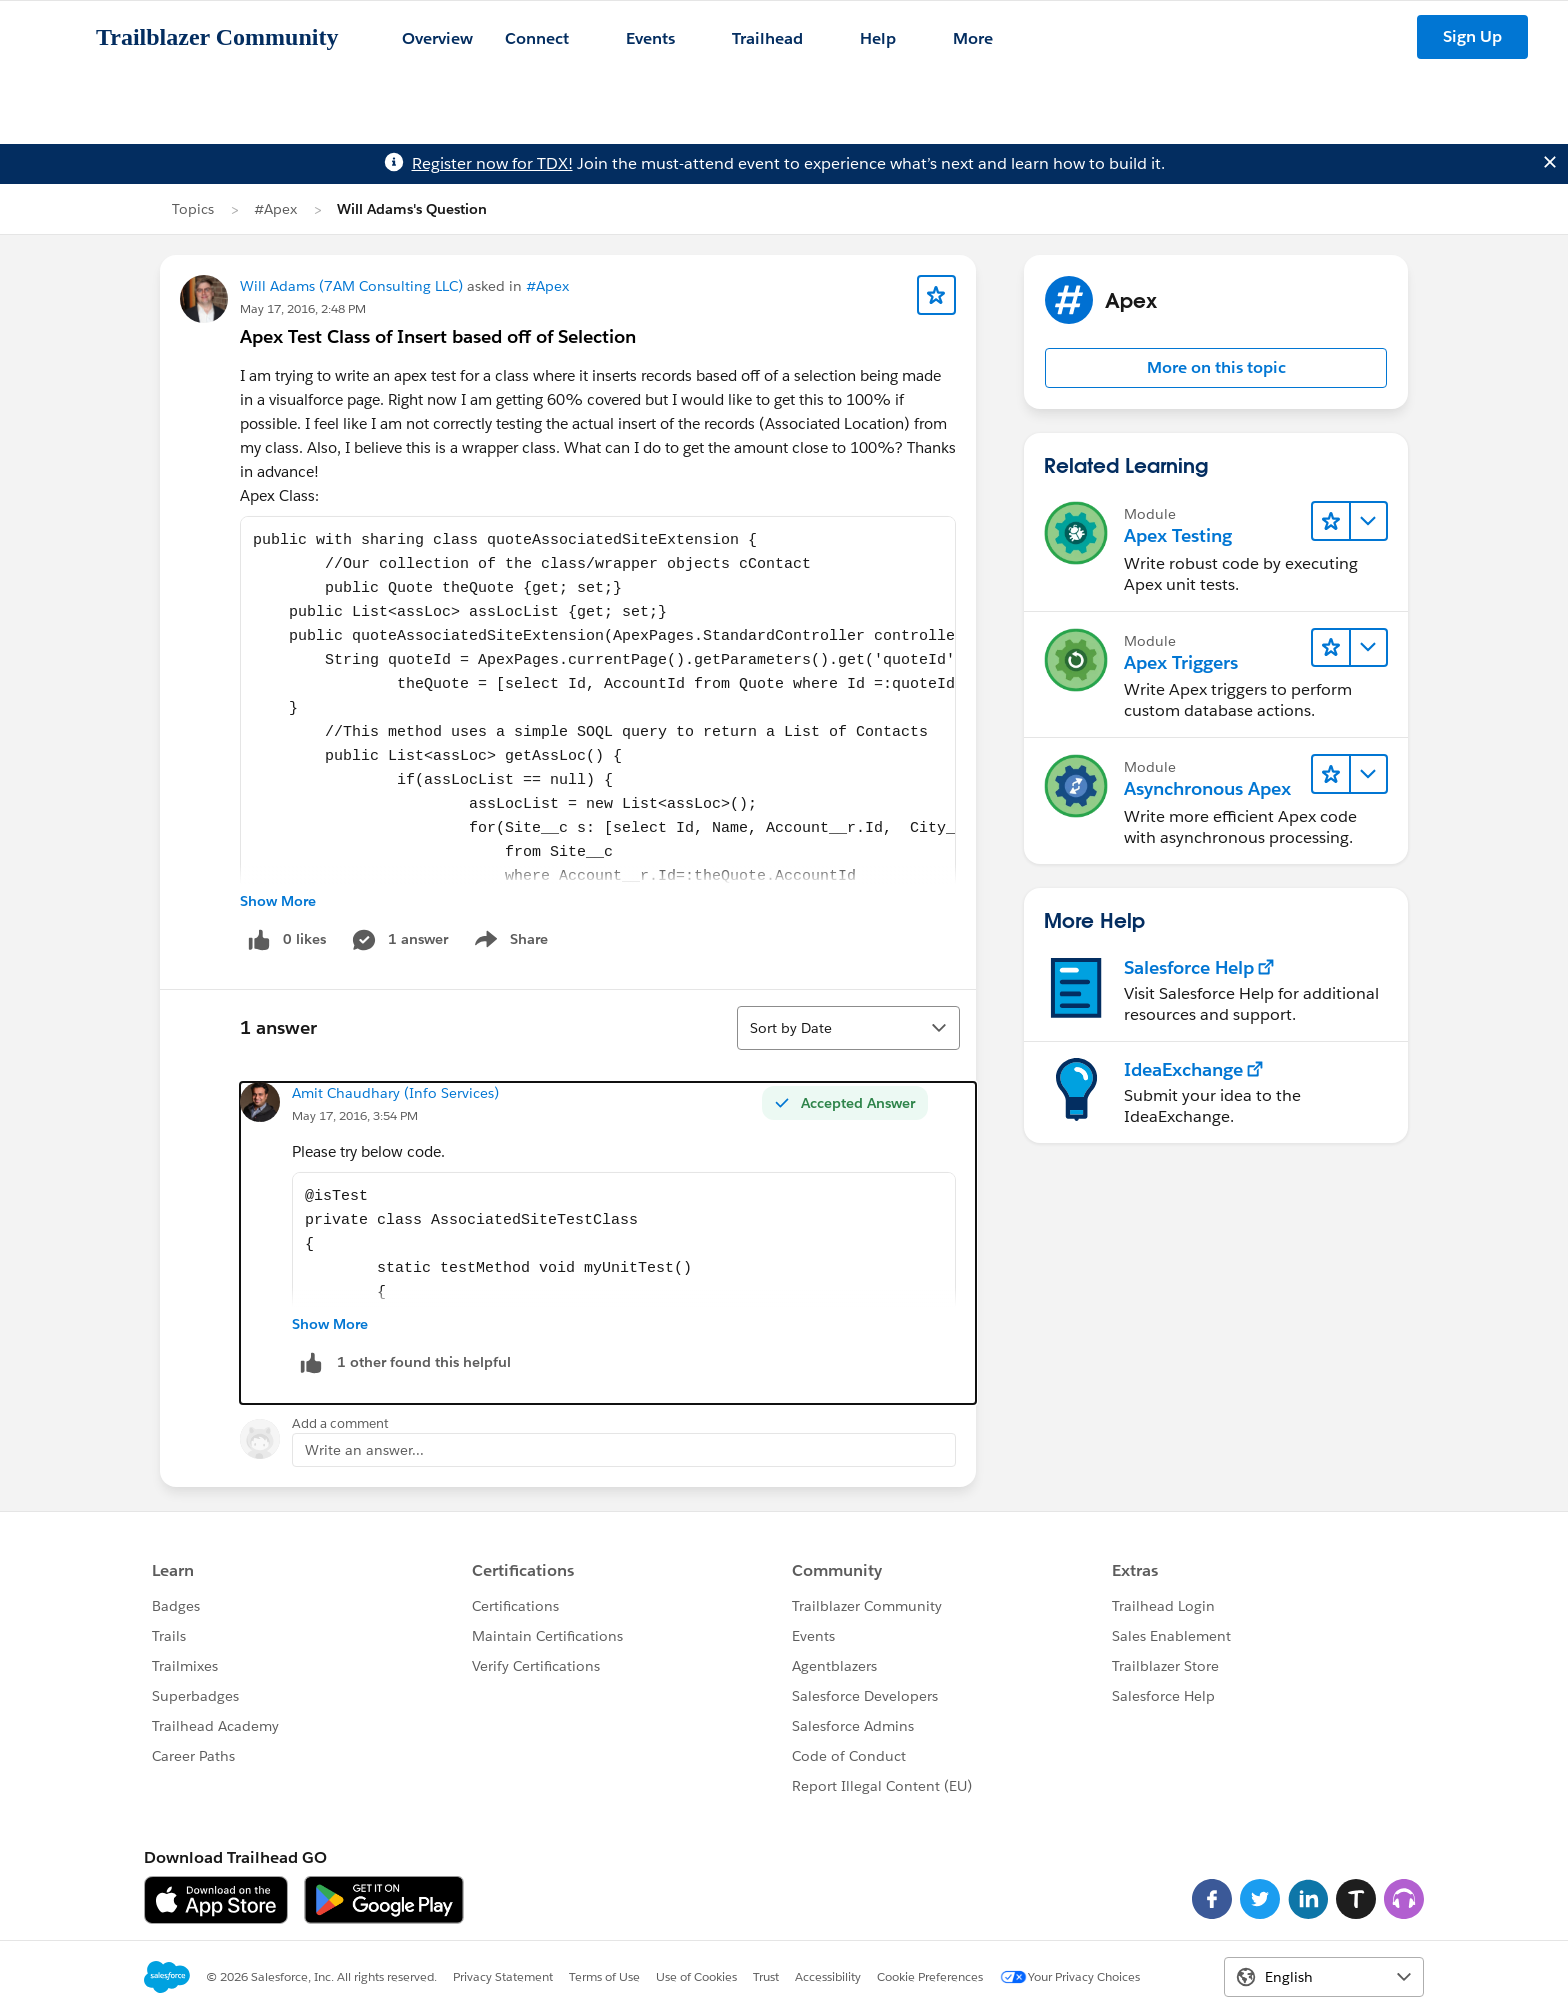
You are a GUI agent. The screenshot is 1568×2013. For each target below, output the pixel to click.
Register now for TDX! (492, 163)
